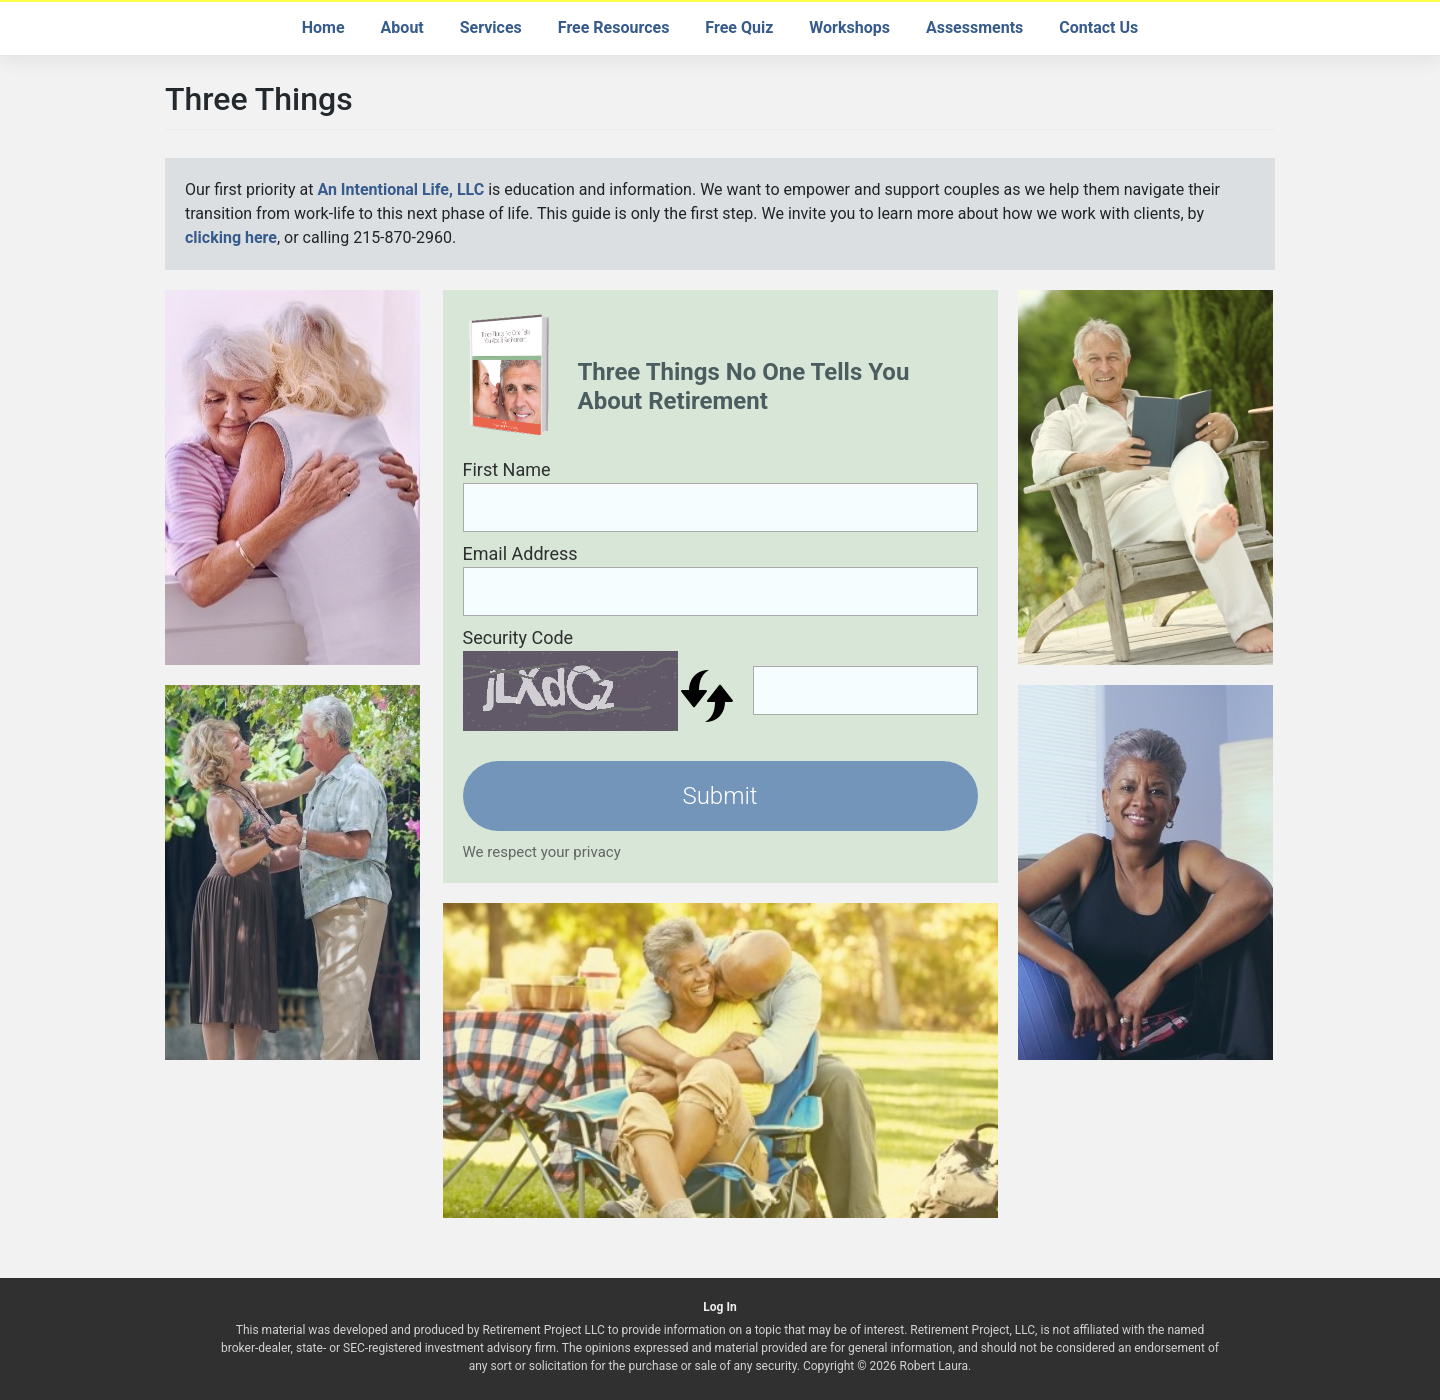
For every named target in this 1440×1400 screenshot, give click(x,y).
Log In (719, 1307)
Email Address (520, 553)
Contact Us (1098, 27)
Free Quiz (739, 27)
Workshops (849, 27)
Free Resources (614, 27)
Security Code (518, 637)
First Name (507, 469)
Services (491, 27)
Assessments (974, 27)
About (402, 27)
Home (323, 27)
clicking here (231, 237)
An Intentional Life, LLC (400, 189)
